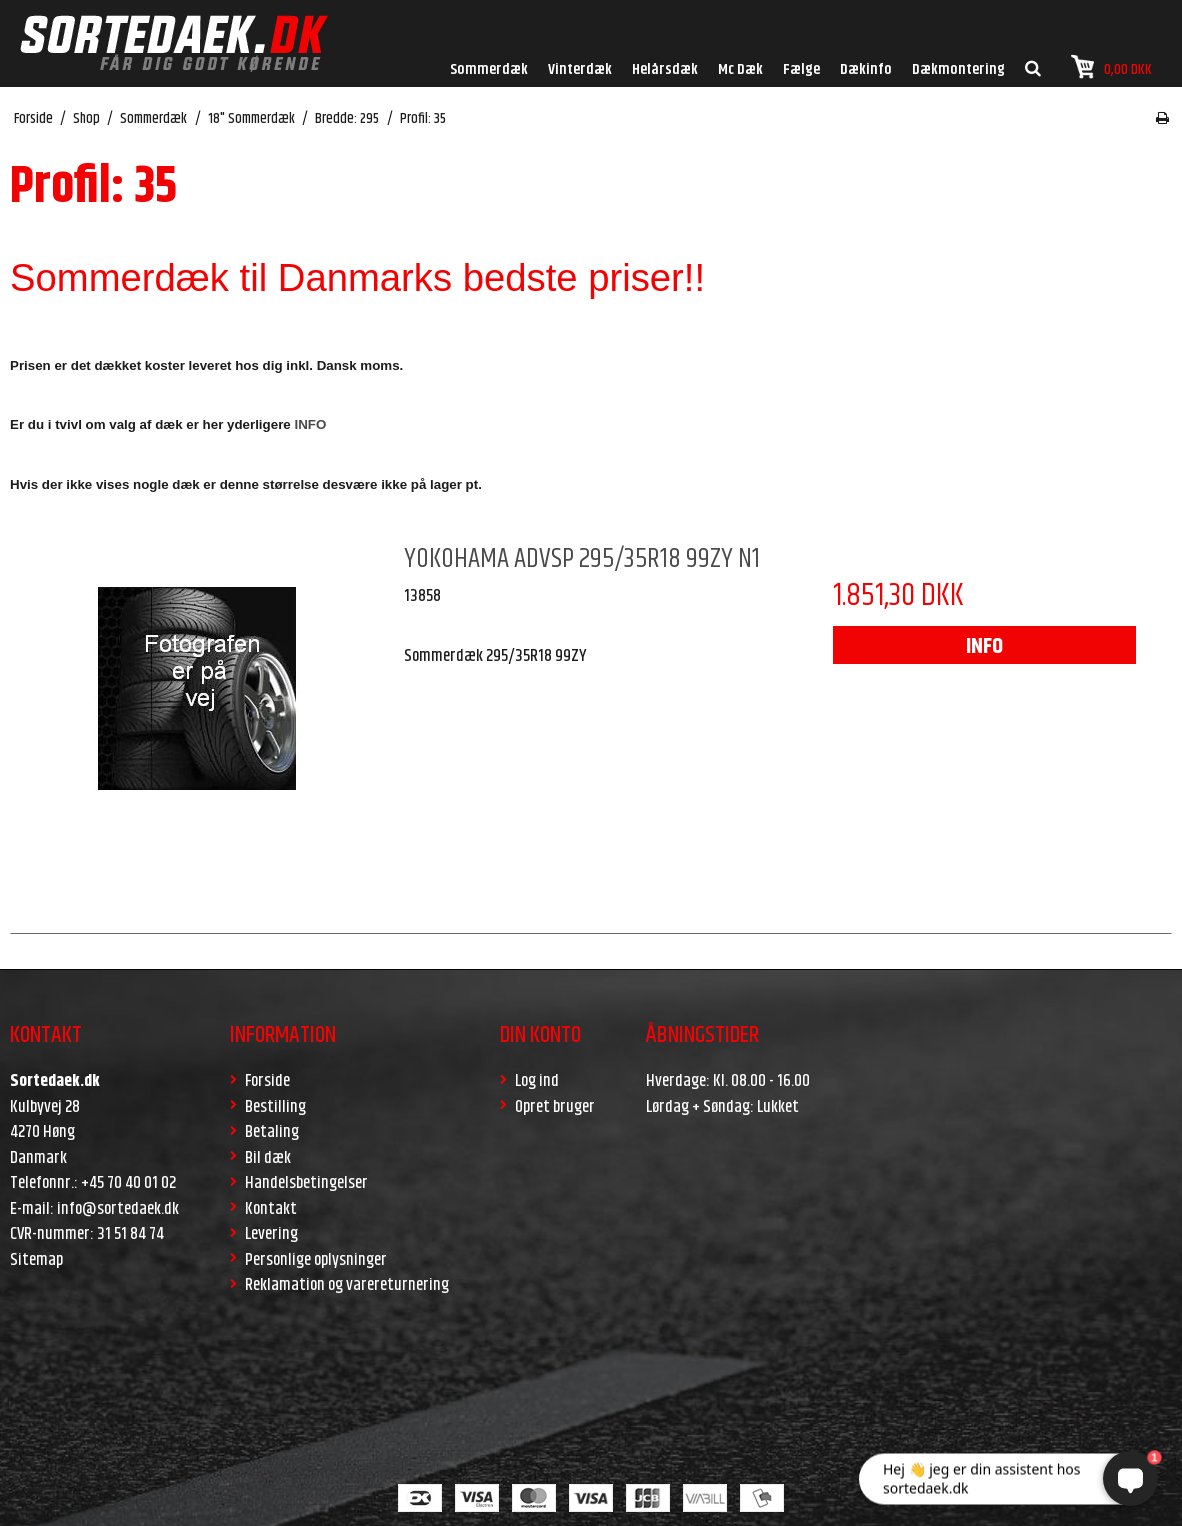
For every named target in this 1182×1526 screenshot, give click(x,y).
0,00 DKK (1111, 67)
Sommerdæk (489, 69)
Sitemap (36, 1260)
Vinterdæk (580, 69)
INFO (984, 647)
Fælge (801, 69)
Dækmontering (958, 69)
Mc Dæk (740, 69)
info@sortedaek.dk (118, 1209)
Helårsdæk (665, 69)
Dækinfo (866, 69)
